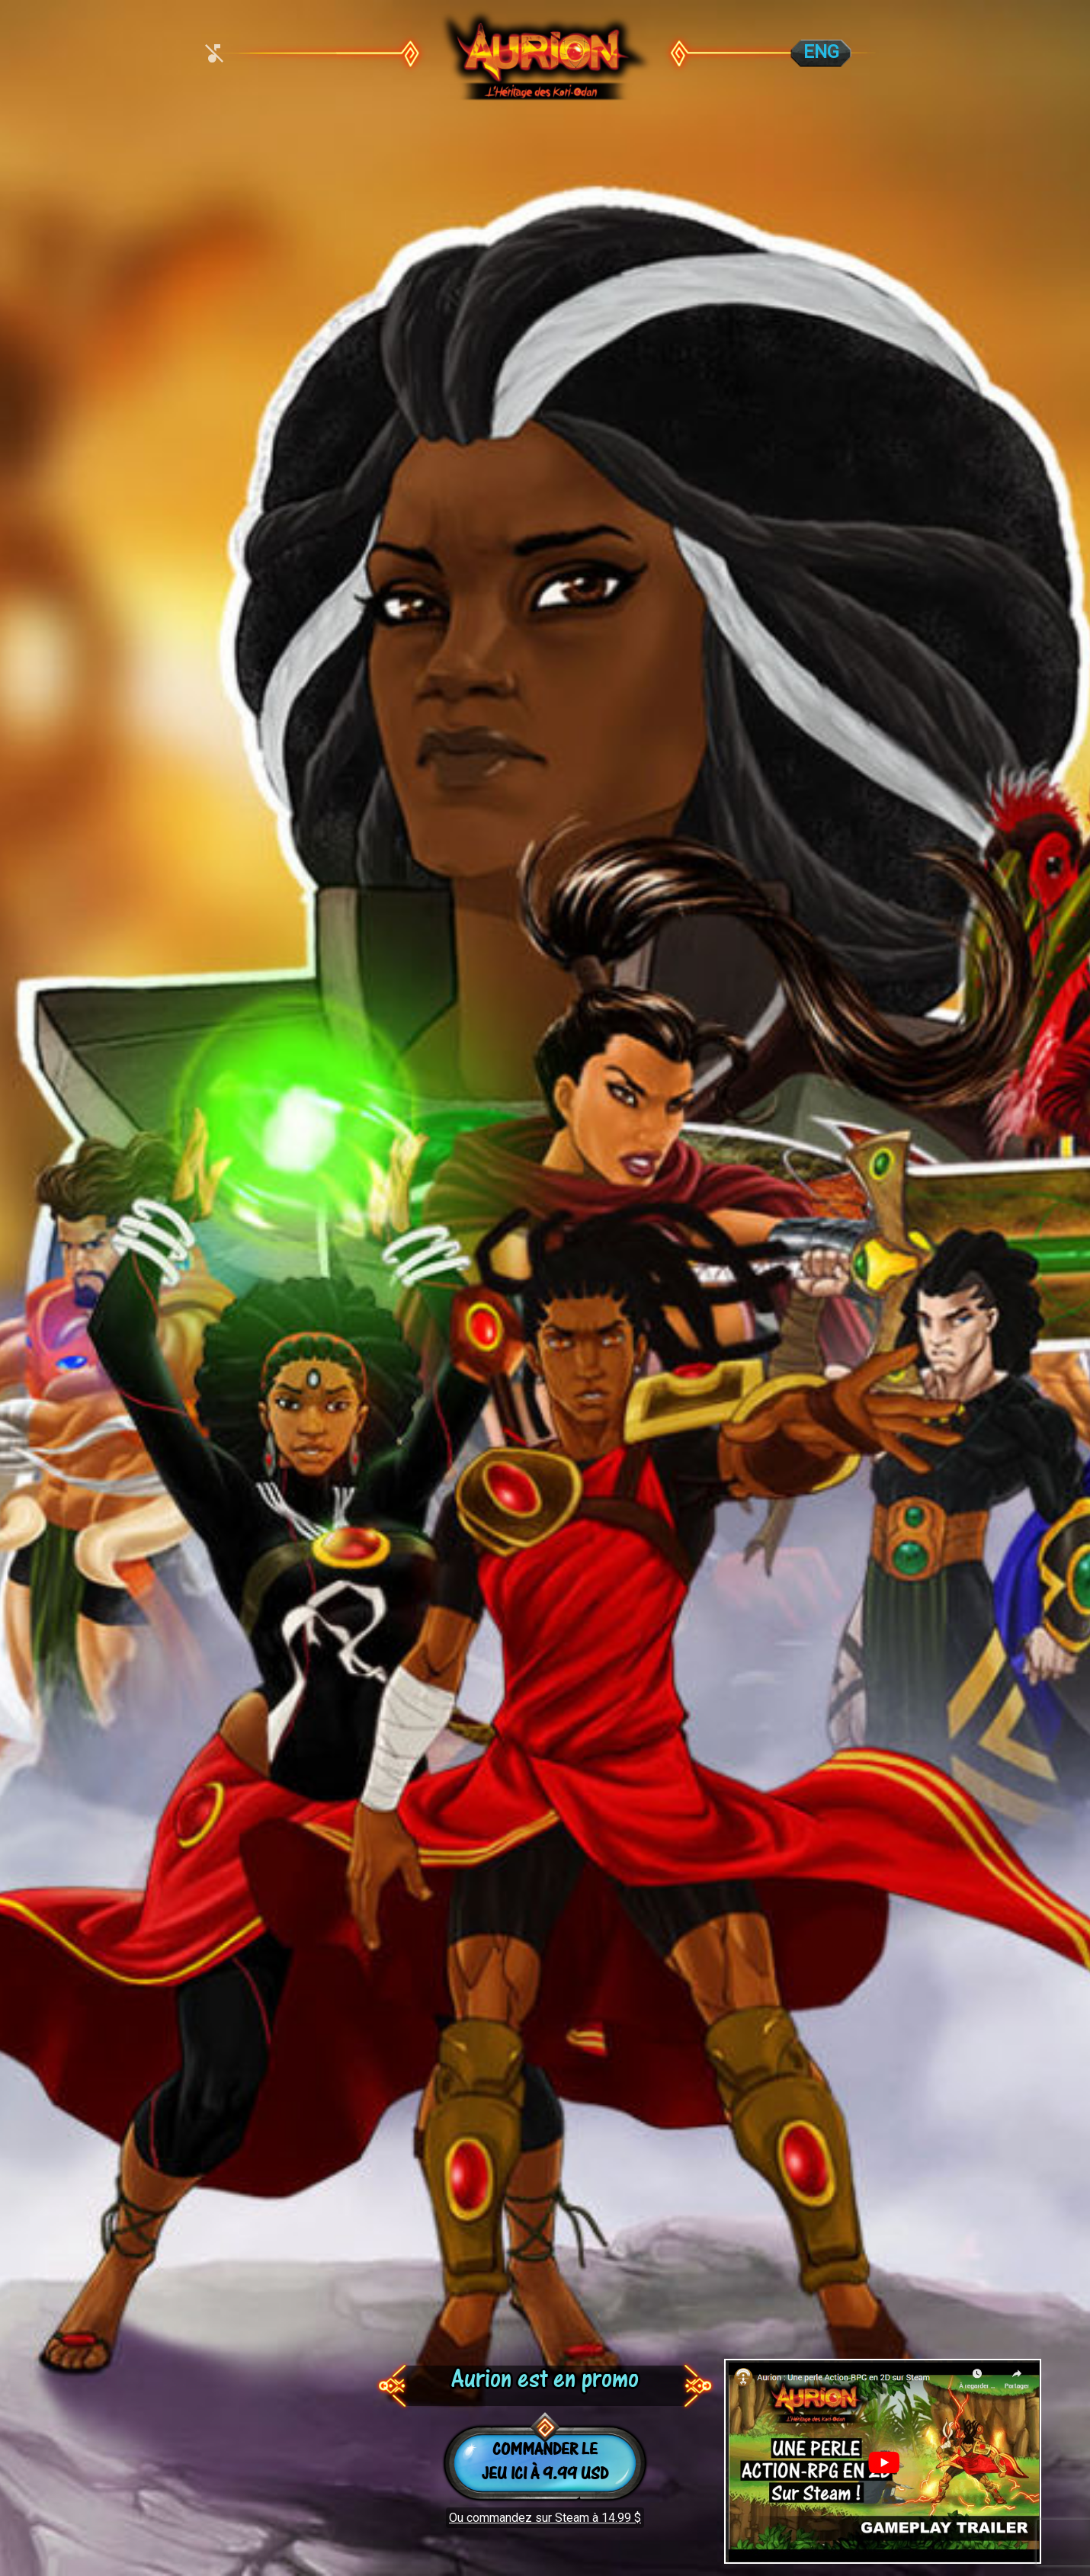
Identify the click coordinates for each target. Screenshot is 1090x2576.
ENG (821, 51)
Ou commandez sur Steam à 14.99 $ (545, 2517)
